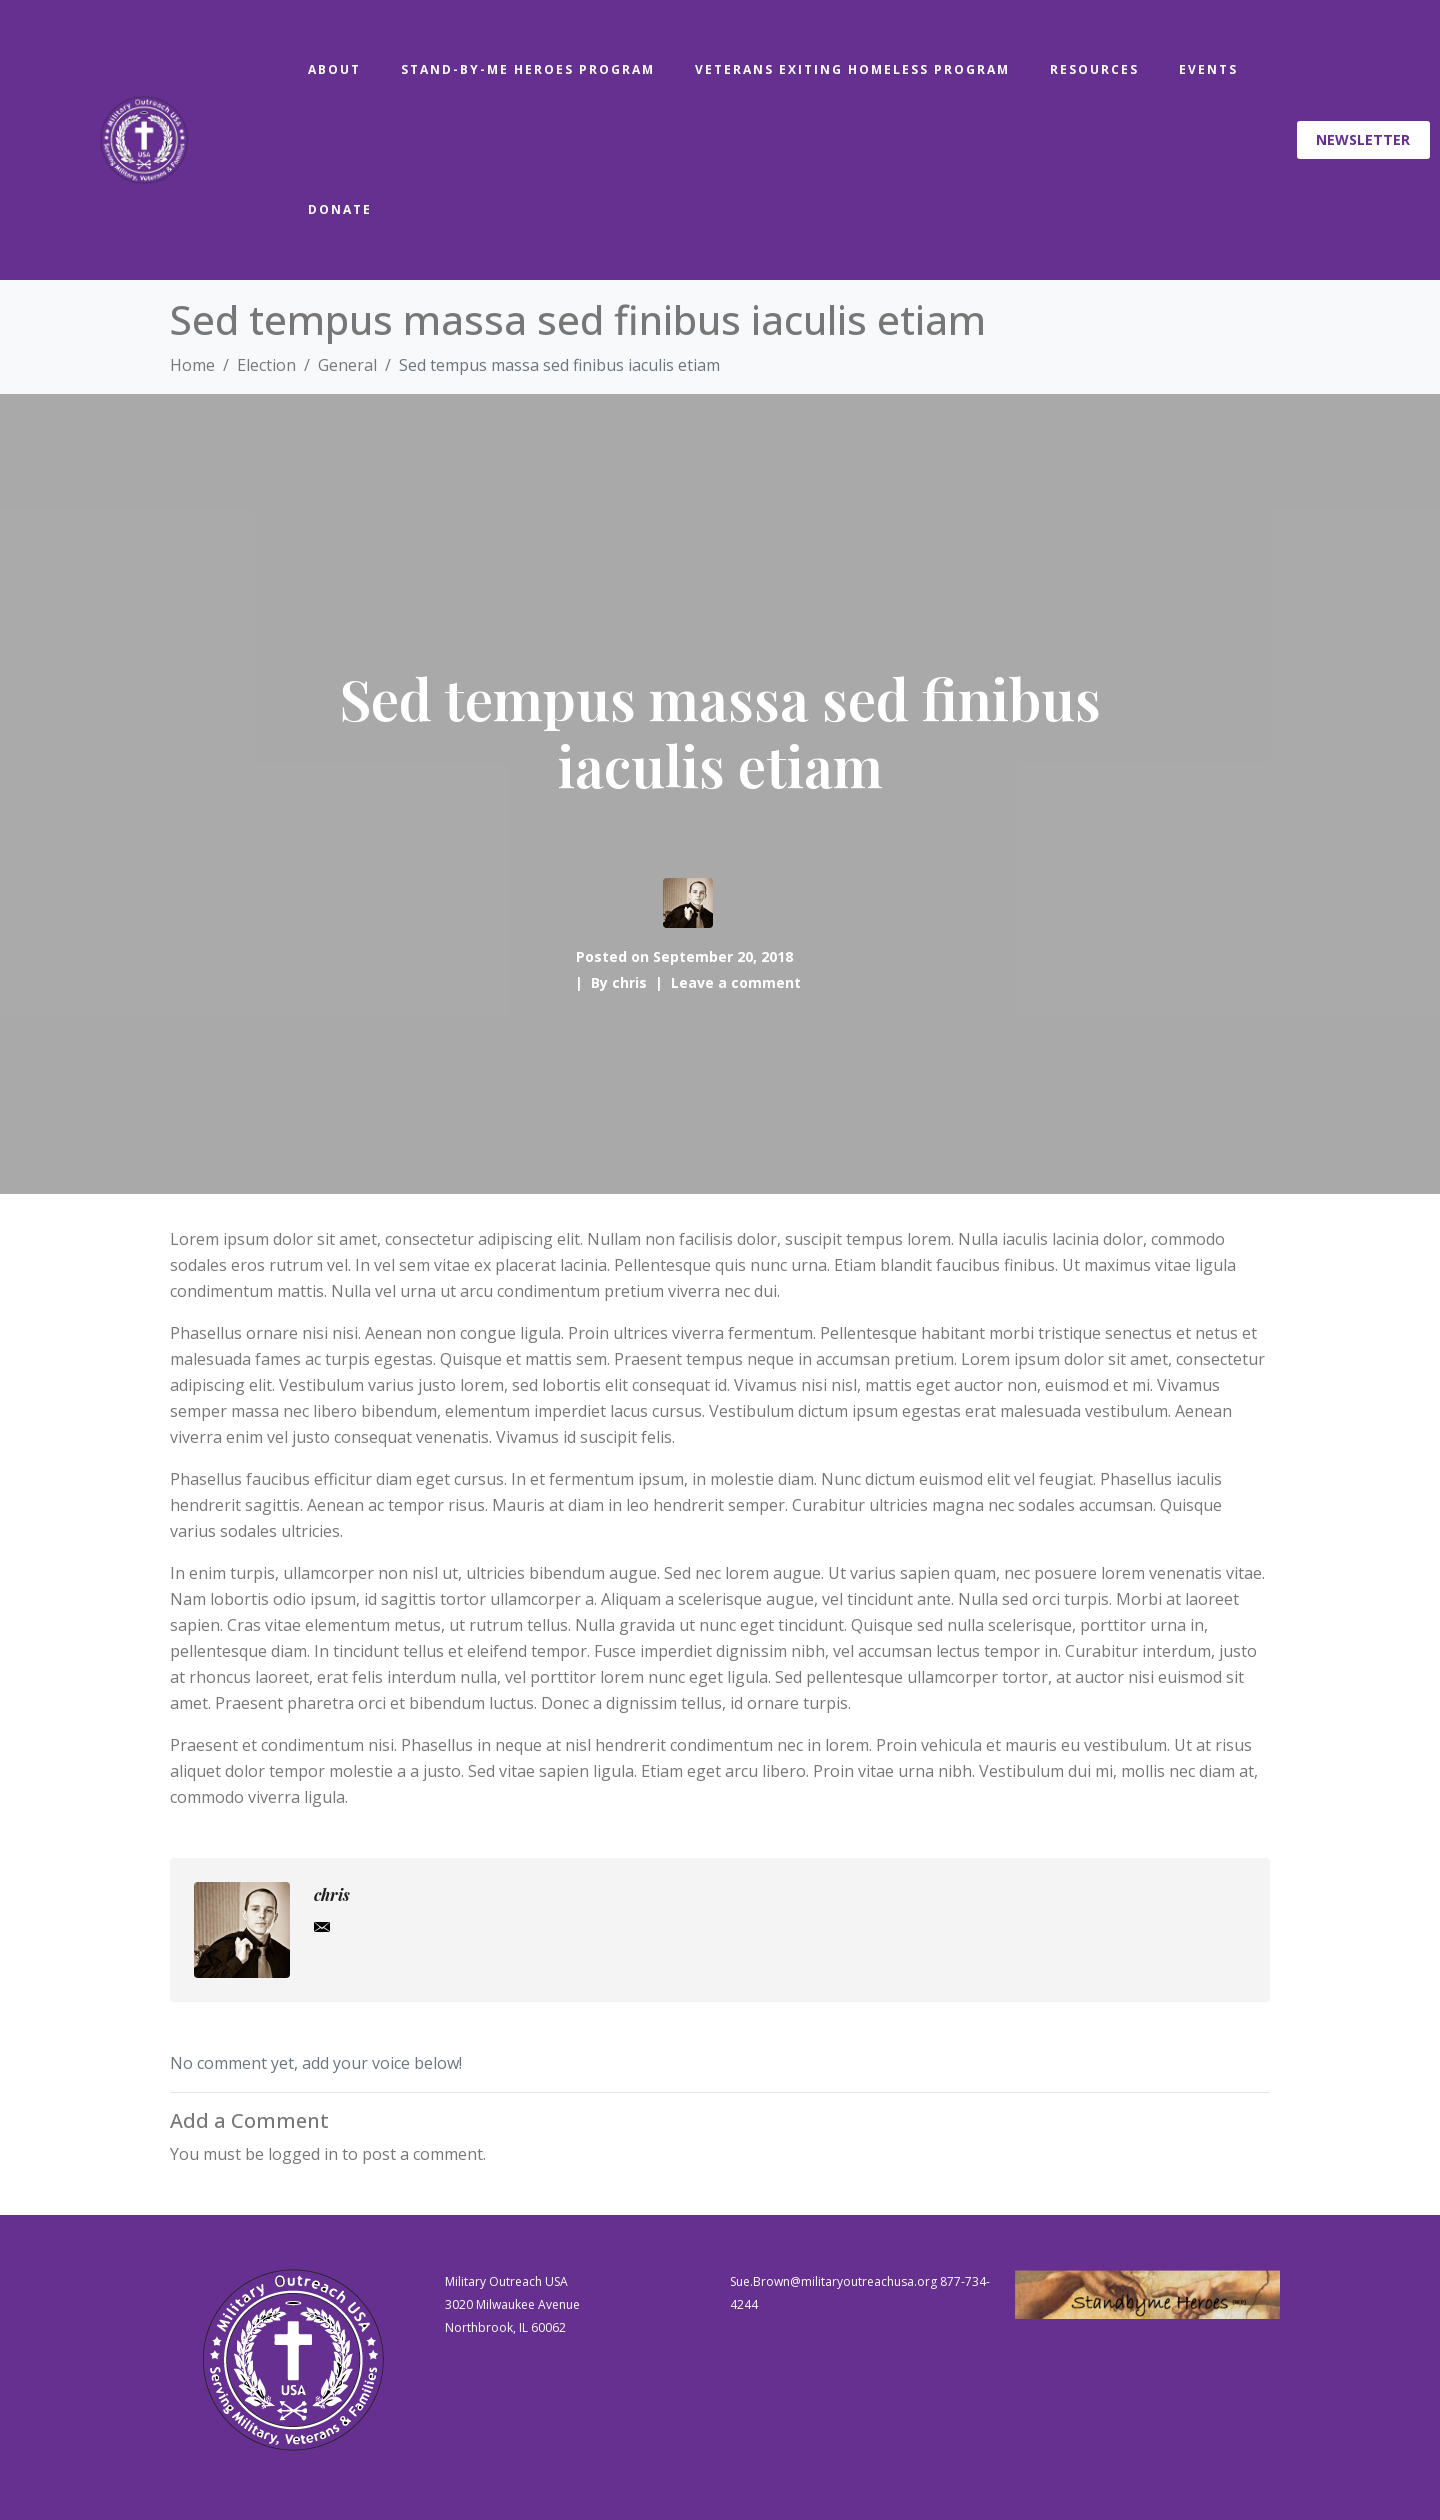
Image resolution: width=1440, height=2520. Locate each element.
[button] (1364, 140)
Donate (340, 209)
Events (1208, 69)
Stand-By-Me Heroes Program (528, 69)
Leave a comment (736, 982)
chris (629, 982)
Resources (1094, 69)
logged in (303, 2154)
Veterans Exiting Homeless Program (852, 69)
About (334, 69)
